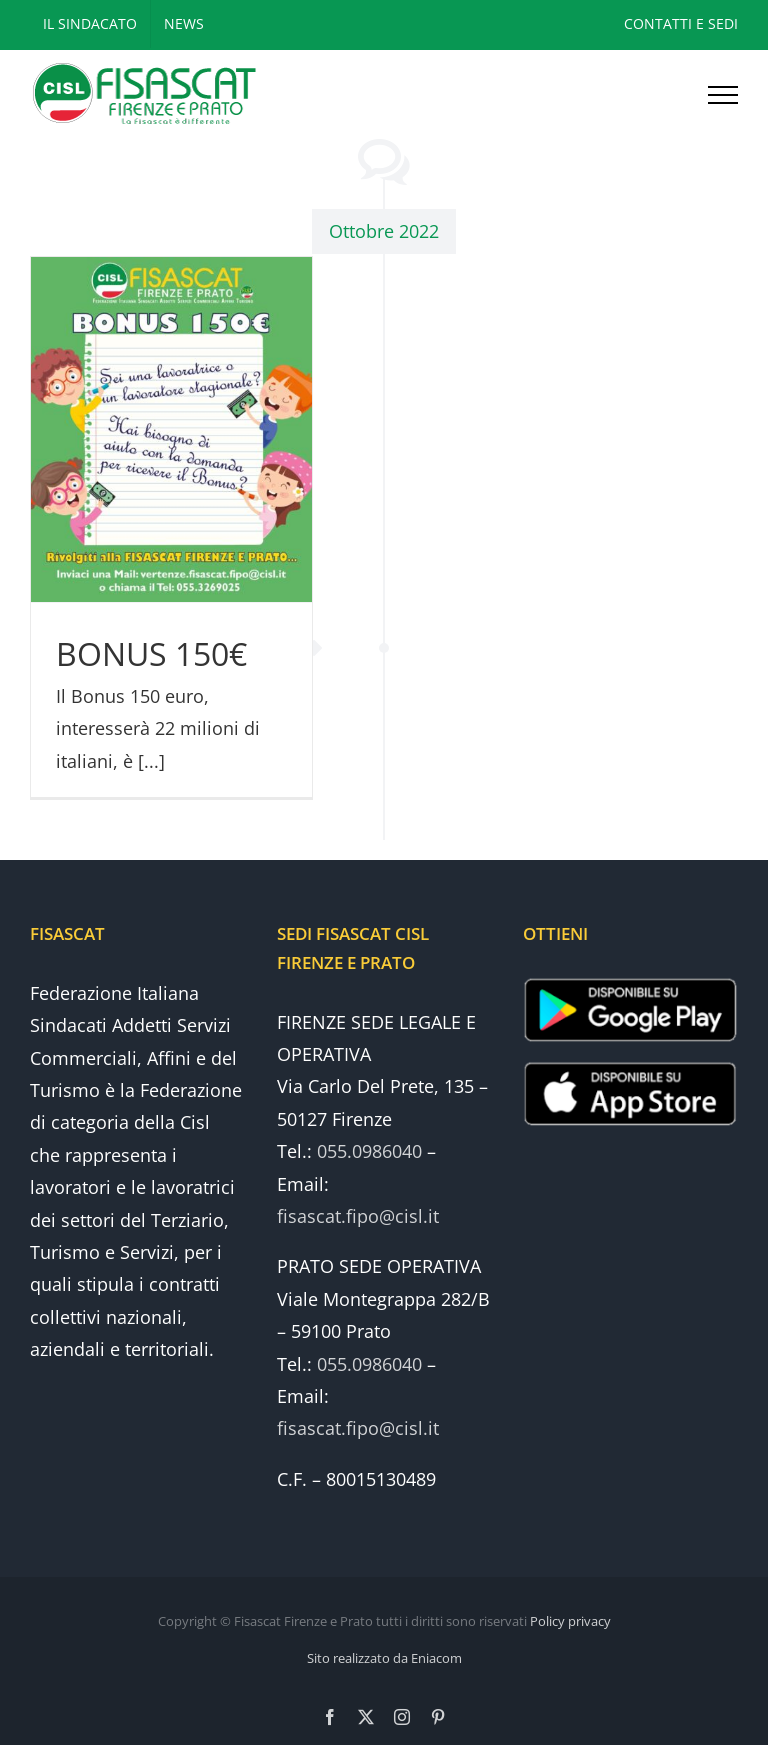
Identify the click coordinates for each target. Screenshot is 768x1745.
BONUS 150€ (151, 653)
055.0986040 (369, 1151)
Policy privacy (570, 1621)
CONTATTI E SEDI (681, 23)
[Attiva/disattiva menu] (723, 95)
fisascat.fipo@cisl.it (358, 1216)
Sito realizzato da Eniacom (384, 1658)
